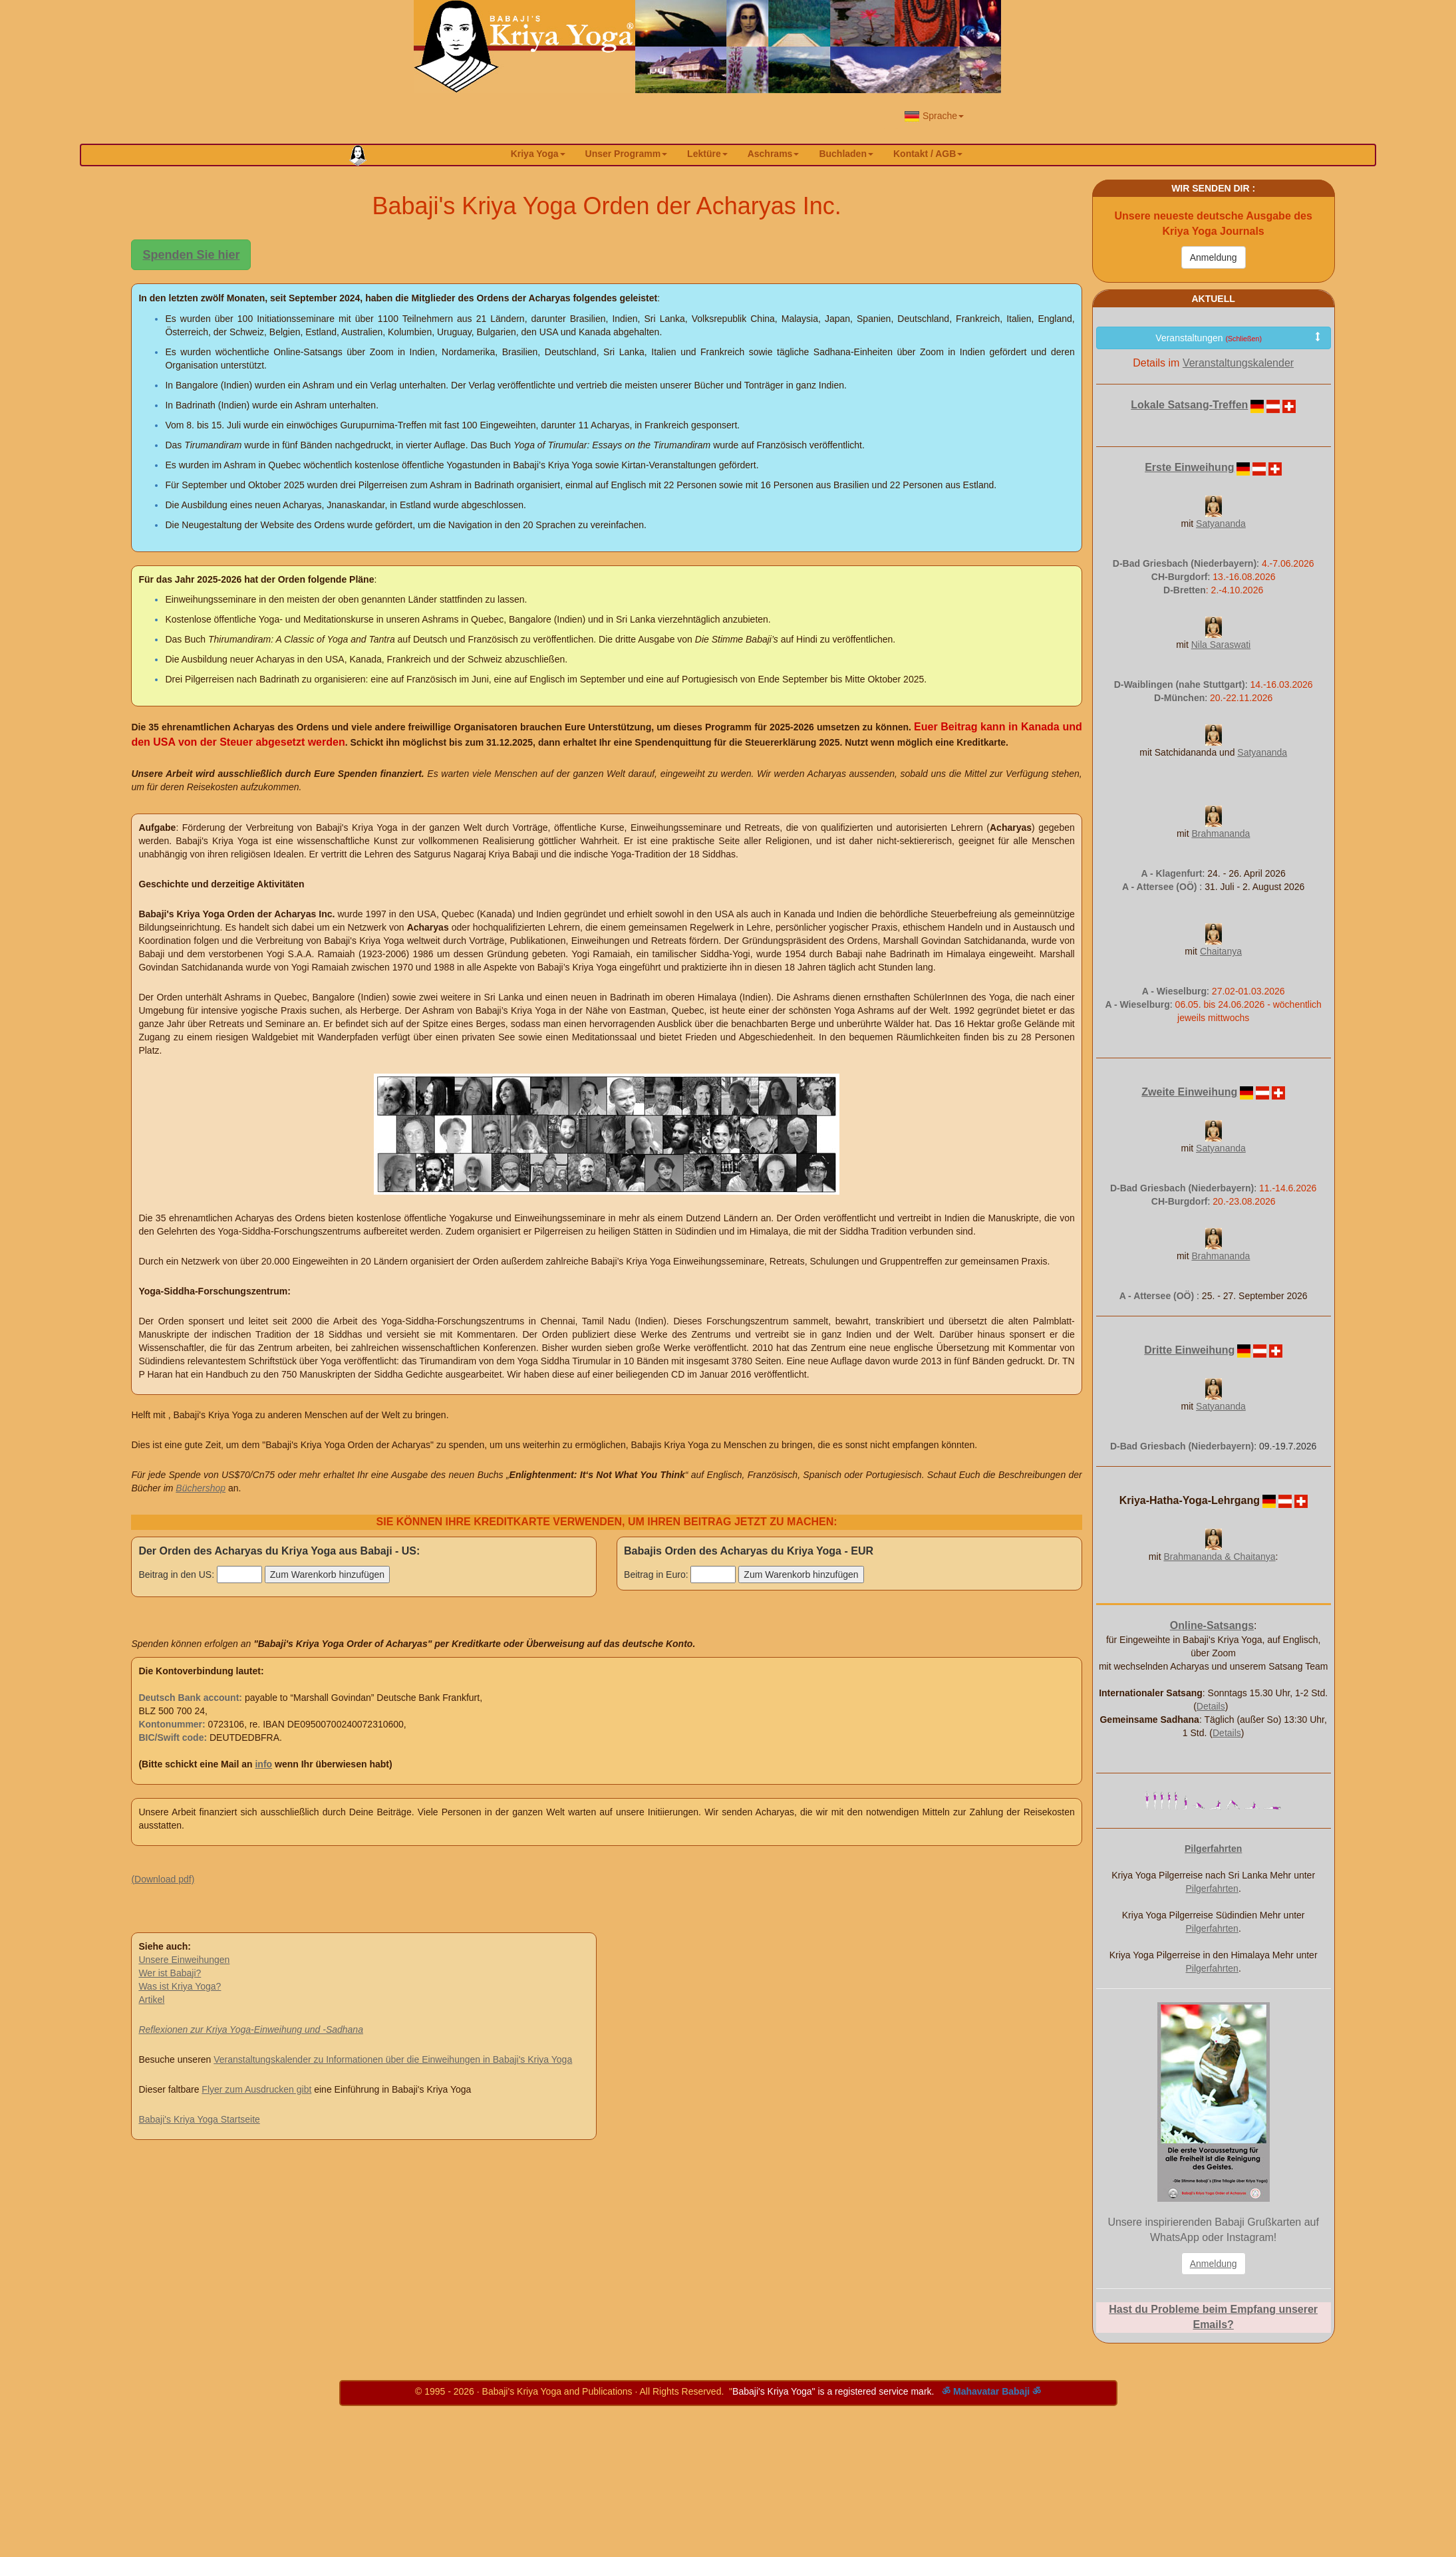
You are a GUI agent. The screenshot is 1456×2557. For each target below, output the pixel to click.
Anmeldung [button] (1213, 2263)
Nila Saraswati (1220, 644)
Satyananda (1221, 523)
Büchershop (200, 1488)
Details (1211, 1706)
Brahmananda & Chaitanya (1219, 1556)
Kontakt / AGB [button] (927, 153)
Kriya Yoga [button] (538, 153)
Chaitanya (1221, 951)
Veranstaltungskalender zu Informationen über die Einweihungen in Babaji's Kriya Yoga (393, 2059)
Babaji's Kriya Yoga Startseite (198, 2119)
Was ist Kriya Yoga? (179, 1986)
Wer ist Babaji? (169, 1973)
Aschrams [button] (774, 153)
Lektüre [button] (707, 153)
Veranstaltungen (1238, 337)
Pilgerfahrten (1212, 1888)
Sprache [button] (934, 116)
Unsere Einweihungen (183, 1959)
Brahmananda (1220, 833)
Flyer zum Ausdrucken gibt (256, 2089)
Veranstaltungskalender (1238, 363)
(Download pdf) (162, 1879)
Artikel (151, 1999)
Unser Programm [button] (626, 153)
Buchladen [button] (846, 153)
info (263, 1764)
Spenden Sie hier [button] (190, 254)
